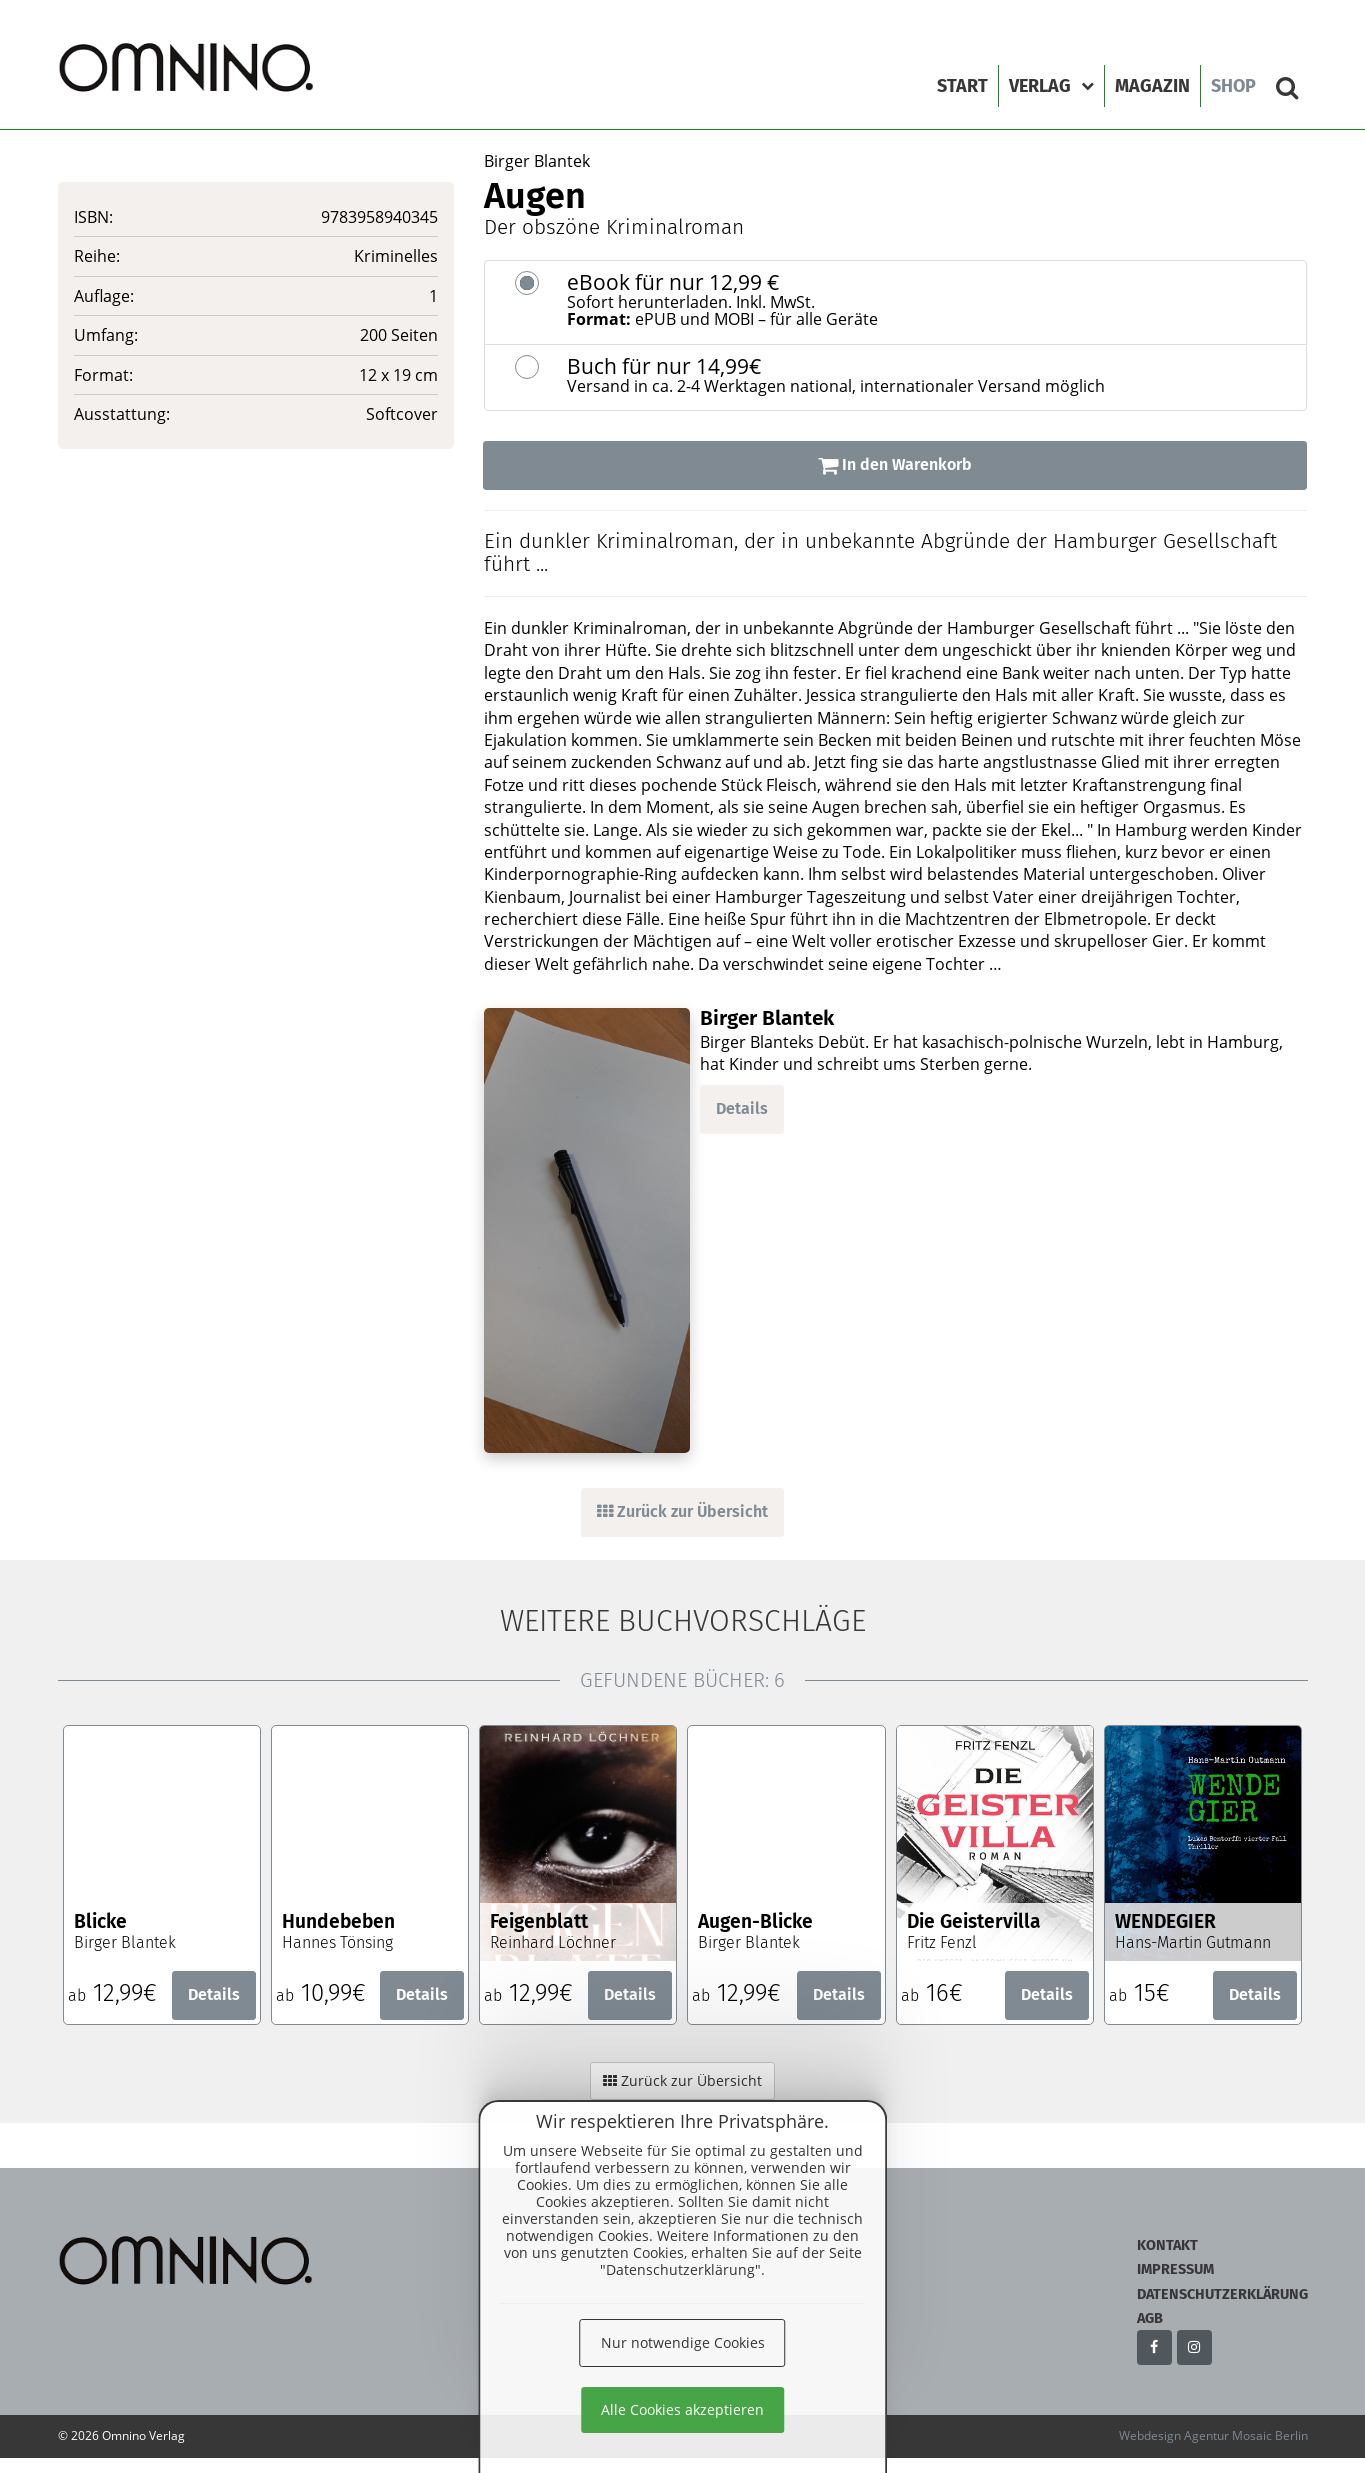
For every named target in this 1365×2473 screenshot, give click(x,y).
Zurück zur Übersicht (682, 1511)
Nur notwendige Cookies (683, 2342)
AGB (1150, 2318)
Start (962, 86)
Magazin (1152, 86)
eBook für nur (929, 300)
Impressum (1175, 2269)
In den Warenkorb (895, 464)
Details (742, 1108)
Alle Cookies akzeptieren (682, 2409)
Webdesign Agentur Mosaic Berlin (1213, 2435)
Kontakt (1167, 2245)
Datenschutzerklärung (1222, 2294)
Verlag (1051, 86)
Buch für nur (929, 375)
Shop (1233, 86)
